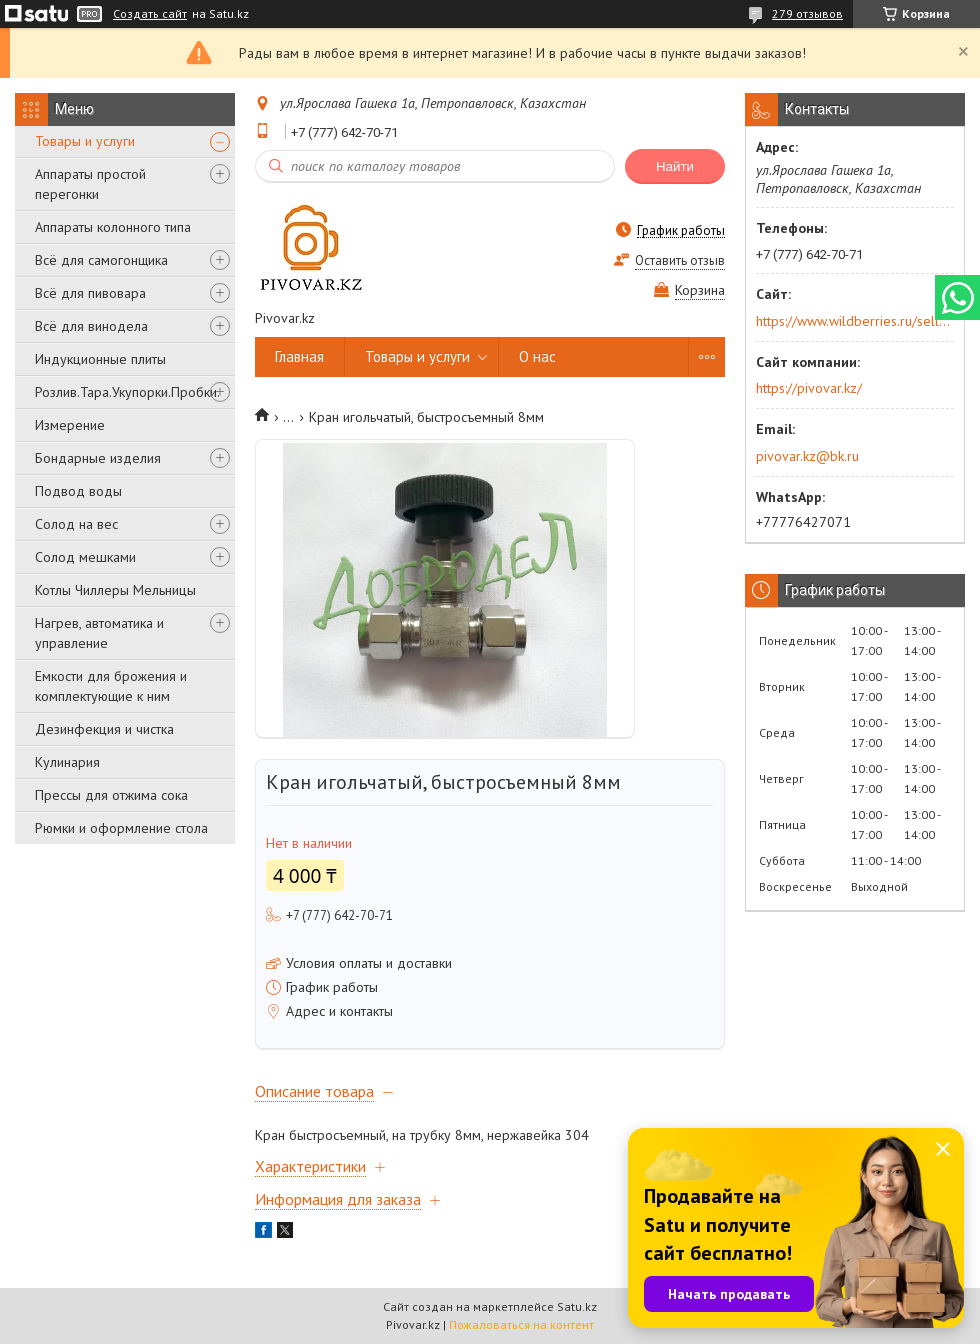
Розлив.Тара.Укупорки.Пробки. (127, 392)
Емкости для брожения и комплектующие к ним (111, 686)
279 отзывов (807, 13)
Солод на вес (76, 524)
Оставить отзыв (680, 260)
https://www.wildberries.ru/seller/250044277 (853, 321)
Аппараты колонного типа (113, 227)
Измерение (70, 425)
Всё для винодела (91, 326)
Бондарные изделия (98, 458)
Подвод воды (78, 491)
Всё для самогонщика (101, 260)
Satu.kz (577, 1306)
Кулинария (67, 762)
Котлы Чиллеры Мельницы (115, 590)
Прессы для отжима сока (111, 795)
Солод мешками (85, 557)
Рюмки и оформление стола (121, 828)
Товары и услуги (85, 141)
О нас (537, 356)
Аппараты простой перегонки (90, 184)
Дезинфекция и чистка (104, 729)
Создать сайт (150, 14)
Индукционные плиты (100, 359)
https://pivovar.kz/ (809, 388)
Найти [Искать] (675, 166)
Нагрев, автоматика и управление (99, 633)
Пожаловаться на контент (521, 1324)
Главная (299, 356)
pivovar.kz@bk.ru (807, 456)
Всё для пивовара (90, 293)
